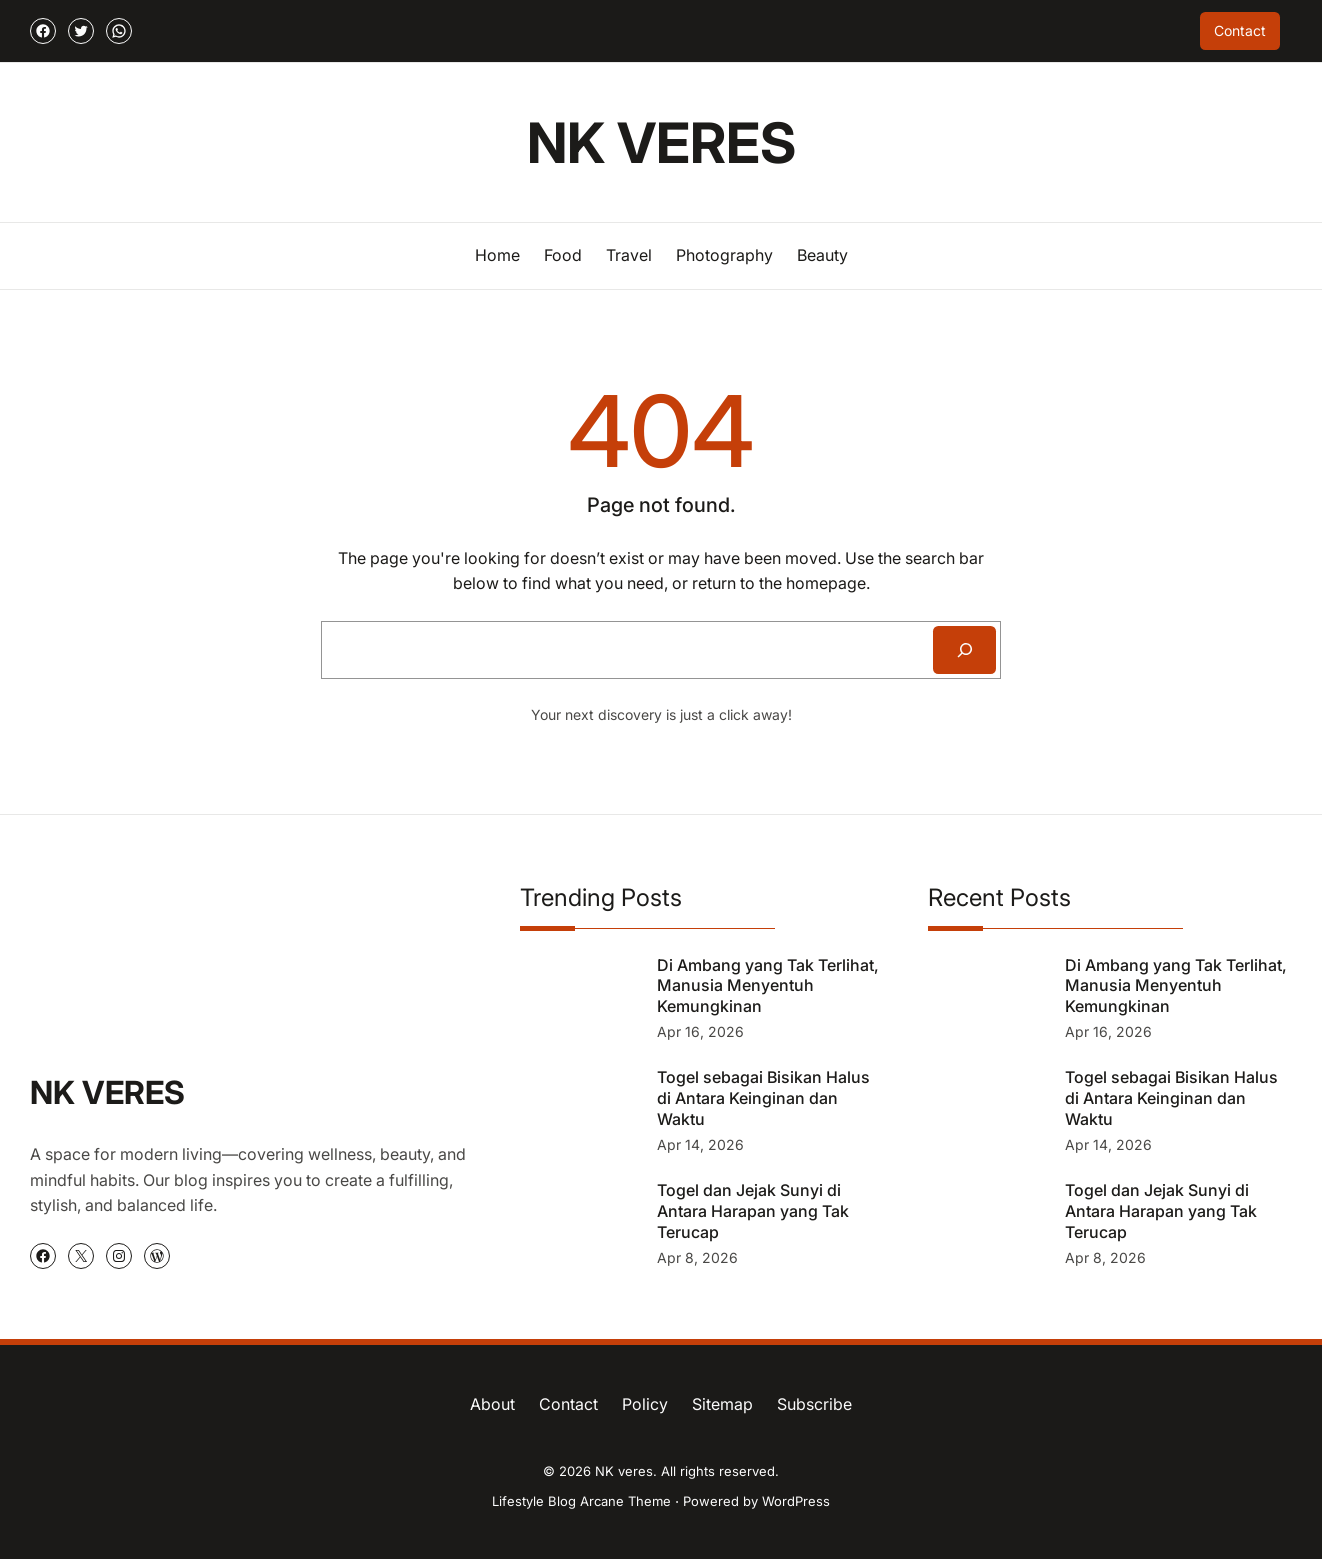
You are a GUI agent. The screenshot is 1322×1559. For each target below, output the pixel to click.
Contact (1240, 30)
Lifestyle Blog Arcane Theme (581, 1501)
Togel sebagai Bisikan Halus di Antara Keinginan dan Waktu (763, 1098)
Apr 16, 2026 (700, 1031)
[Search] (964, 650)
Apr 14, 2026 (700, 1144)
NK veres (661, 142)
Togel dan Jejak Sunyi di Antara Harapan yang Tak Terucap (753, 1211)
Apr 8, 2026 (697, 1257)
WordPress (796, 1501)
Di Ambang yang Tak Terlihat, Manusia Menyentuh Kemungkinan (768, 986)
